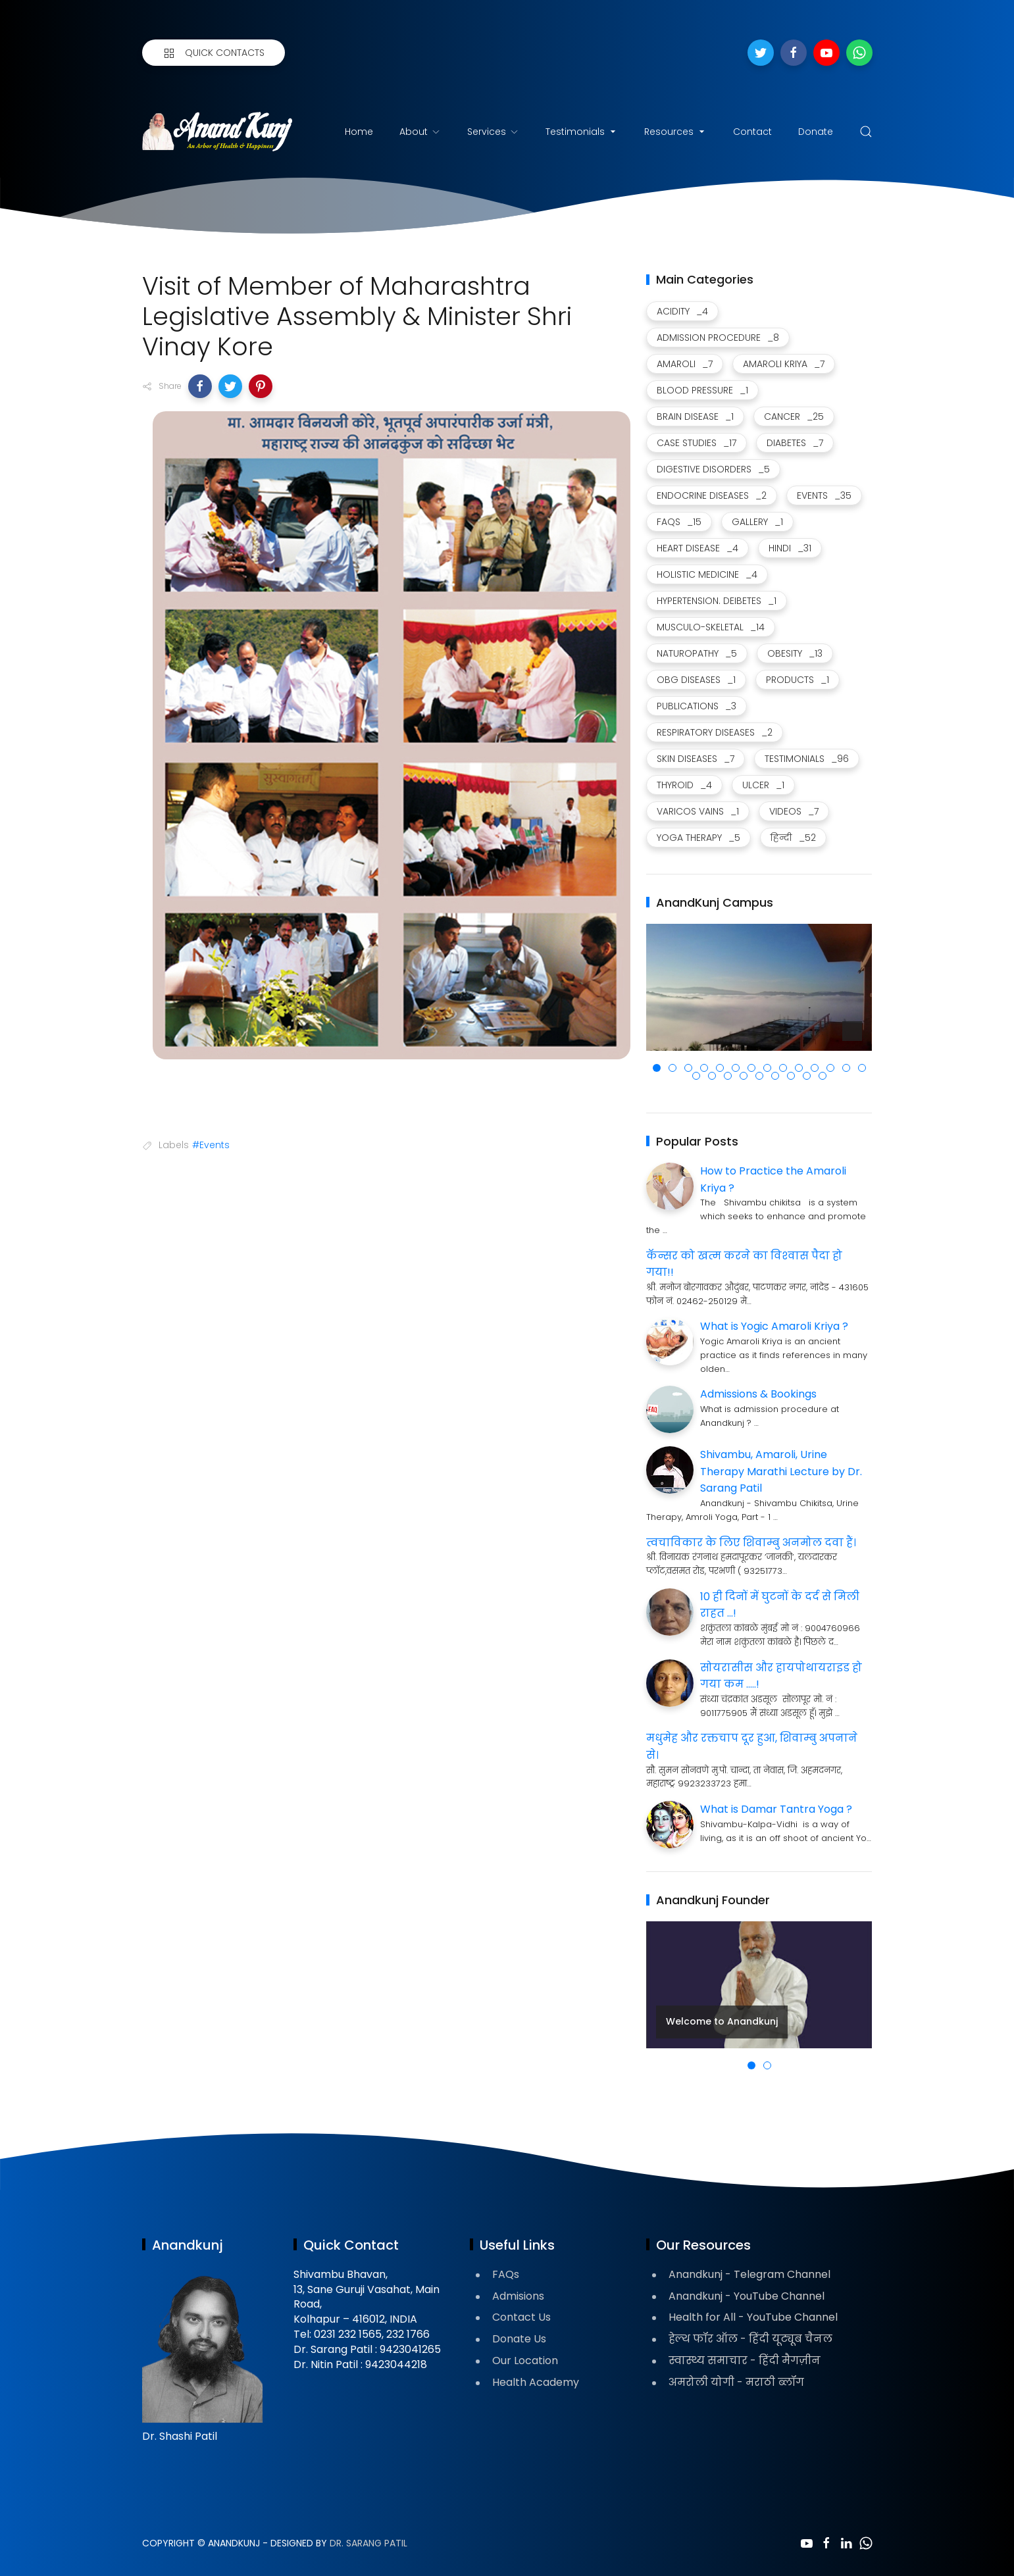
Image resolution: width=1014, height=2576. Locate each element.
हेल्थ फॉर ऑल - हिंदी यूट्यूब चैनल (750, 2338)
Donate (815, 131)
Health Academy (535, 2382)
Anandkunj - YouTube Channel (746, 2296)
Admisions (518, 2296)
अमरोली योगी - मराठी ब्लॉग (736, 2382)
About (420, 131)
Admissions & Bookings (758, 1394)
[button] (200, 386)
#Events (211, 1144)
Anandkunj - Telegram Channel (749, 2274)
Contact (752, 131)
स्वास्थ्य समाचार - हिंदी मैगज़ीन (745, 2360)
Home (359, 131)
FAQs (505, 2274)
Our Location (525, 2360)
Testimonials (581, 131)
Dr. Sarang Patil (368, 2543)
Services (493, 131)
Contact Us (521, 2317)
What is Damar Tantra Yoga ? (776, 1809)
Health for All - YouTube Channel (753, 2317)
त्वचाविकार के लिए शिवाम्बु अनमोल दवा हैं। (751, 1542)
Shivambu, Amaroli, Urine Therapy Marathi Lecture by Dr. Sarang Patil (781, 1471)
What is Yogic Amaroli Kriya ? (774, 1326)
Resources (675, 131)
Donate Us (519, 2338)
